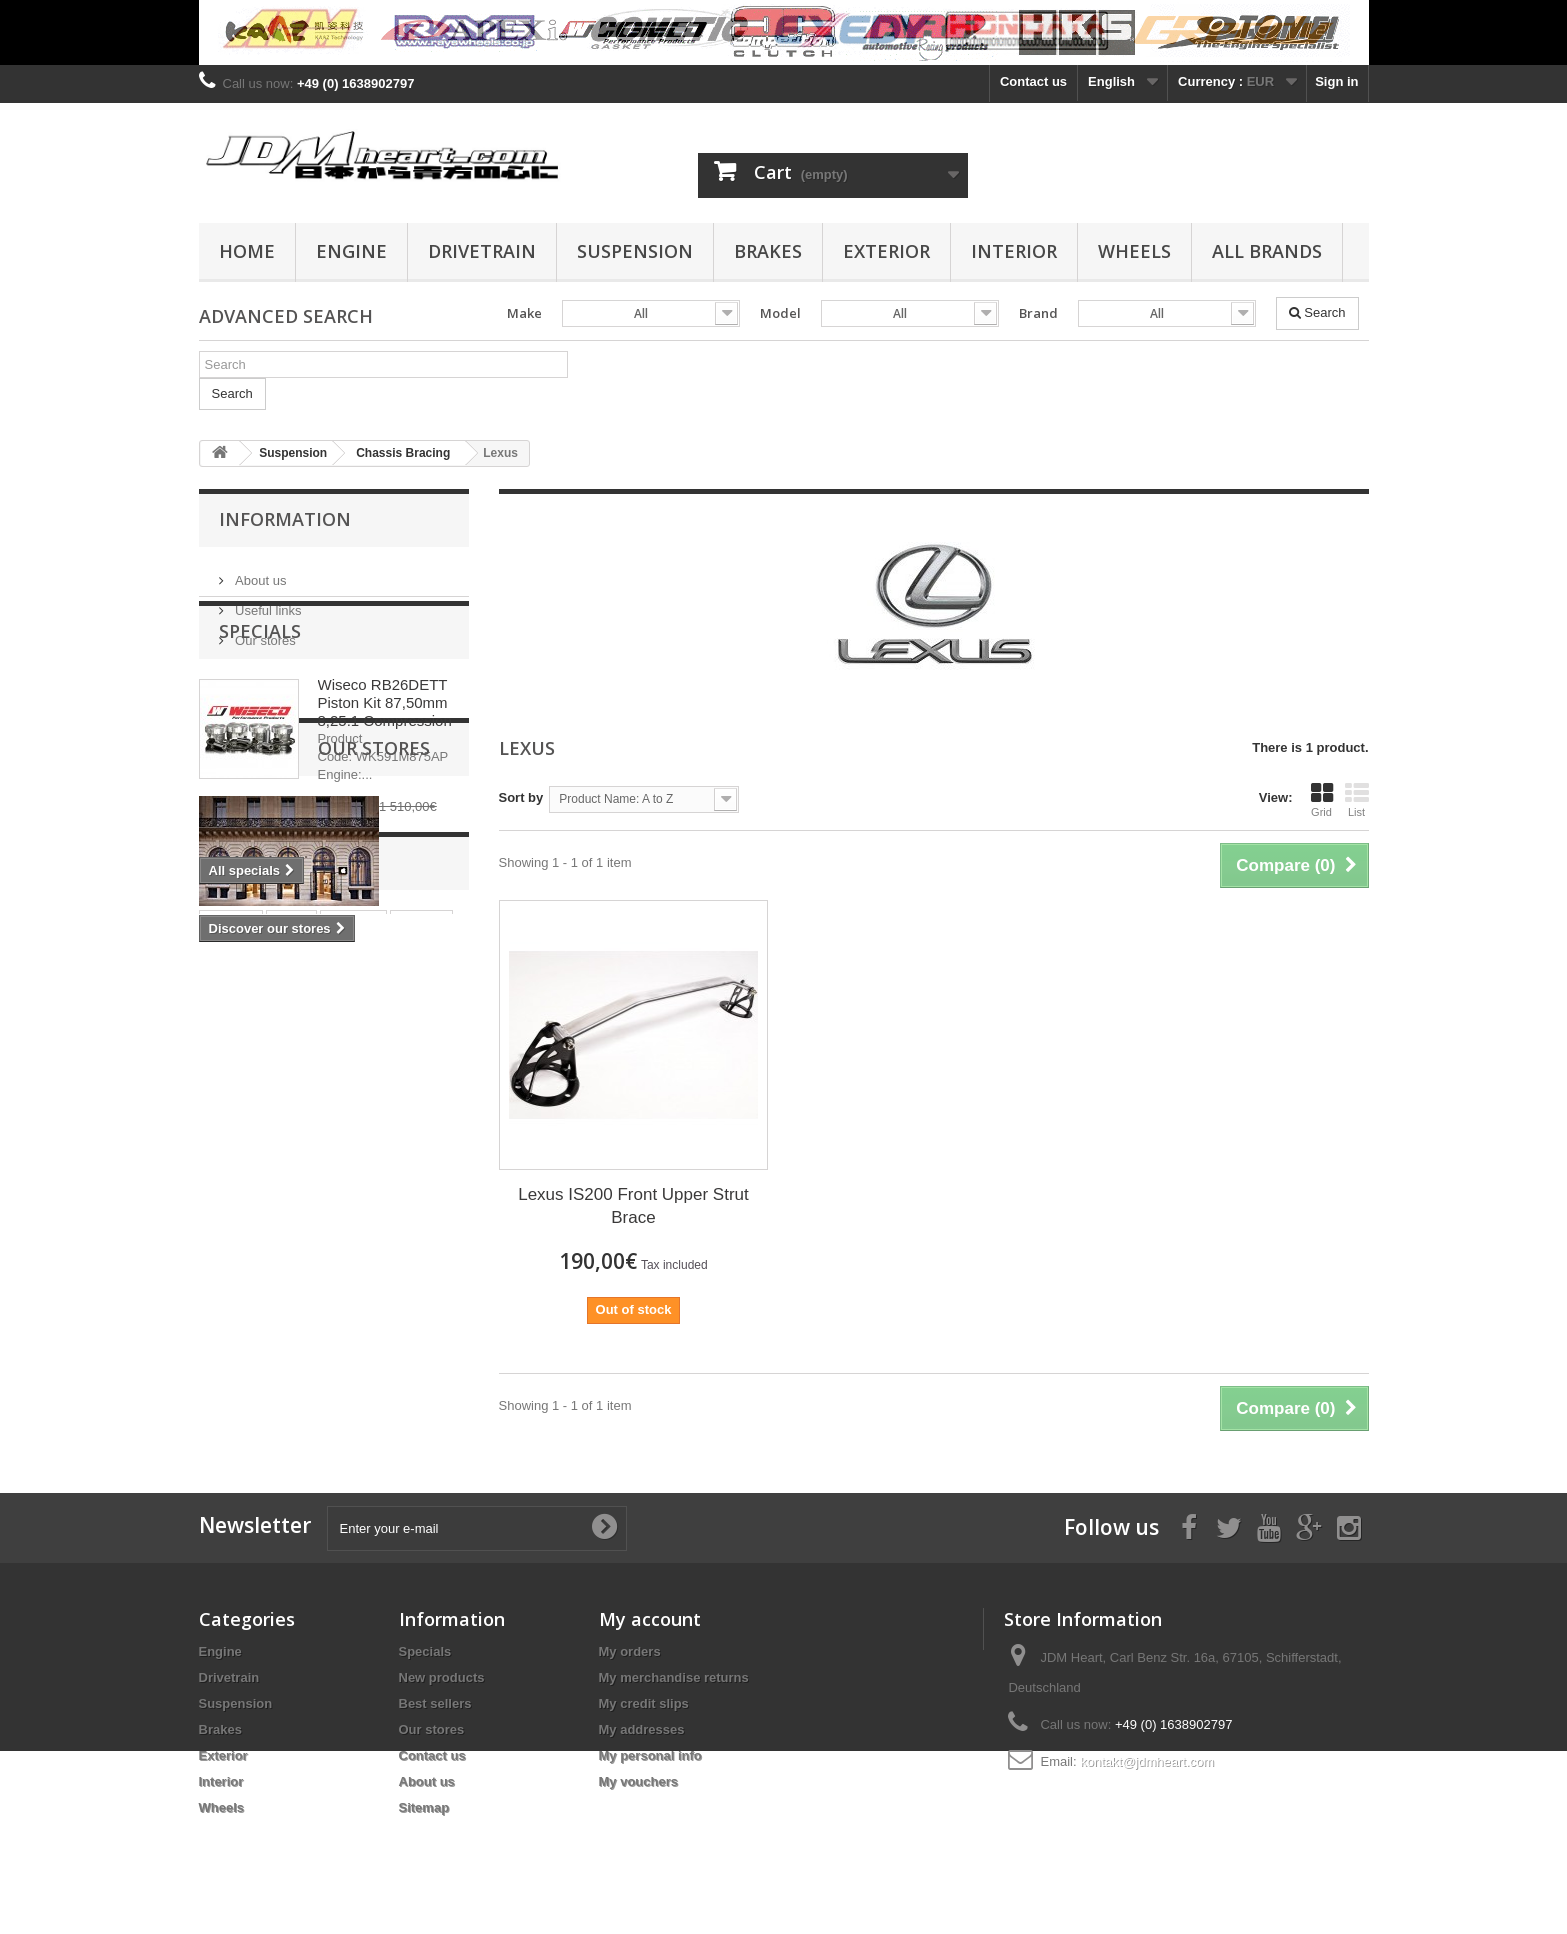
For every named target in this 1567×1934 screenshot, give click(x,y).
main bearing (249, 1395)
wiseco (421, 1335)
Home (247, 251)
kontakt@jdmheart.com (1147, 1761)
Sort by (521, 797)
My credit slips (644, 1703)
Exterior (886, 251)
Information (285, 519)
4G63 (305, 1365)
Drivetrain (482, 251)
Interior (1014, 251)
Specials (260, 708)
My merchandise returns (674, 1677)
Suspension (635, 251)
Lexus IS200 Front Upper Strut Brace (633, 1206)
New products (442, 1677)
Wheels (1134, 251)
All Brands (1267, 251)
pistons (353, 1335)
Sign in (1336, 81)
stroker (231, 1335)
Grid (1322, 800)
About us (259, 572)
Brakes (768, 251)
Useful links (267, 602)
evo (354, 1365)
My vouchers (638, 1781)
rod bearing (348, 1395)
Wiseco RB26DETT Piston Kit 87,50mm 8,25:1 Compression (385, 779)
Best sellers (435, 1703)
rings (292, 1335)
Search (1317, 312)
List (1357, 800)
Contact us (1033, 81)
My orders (630, 1651)
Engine (351, 251)
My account (650, 1619)
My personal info (650, 1755)
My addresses (642, 1729)
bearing (412, 1365)
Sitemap (424, 1807)
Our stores (264, 632)
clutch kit (237, 1365)
